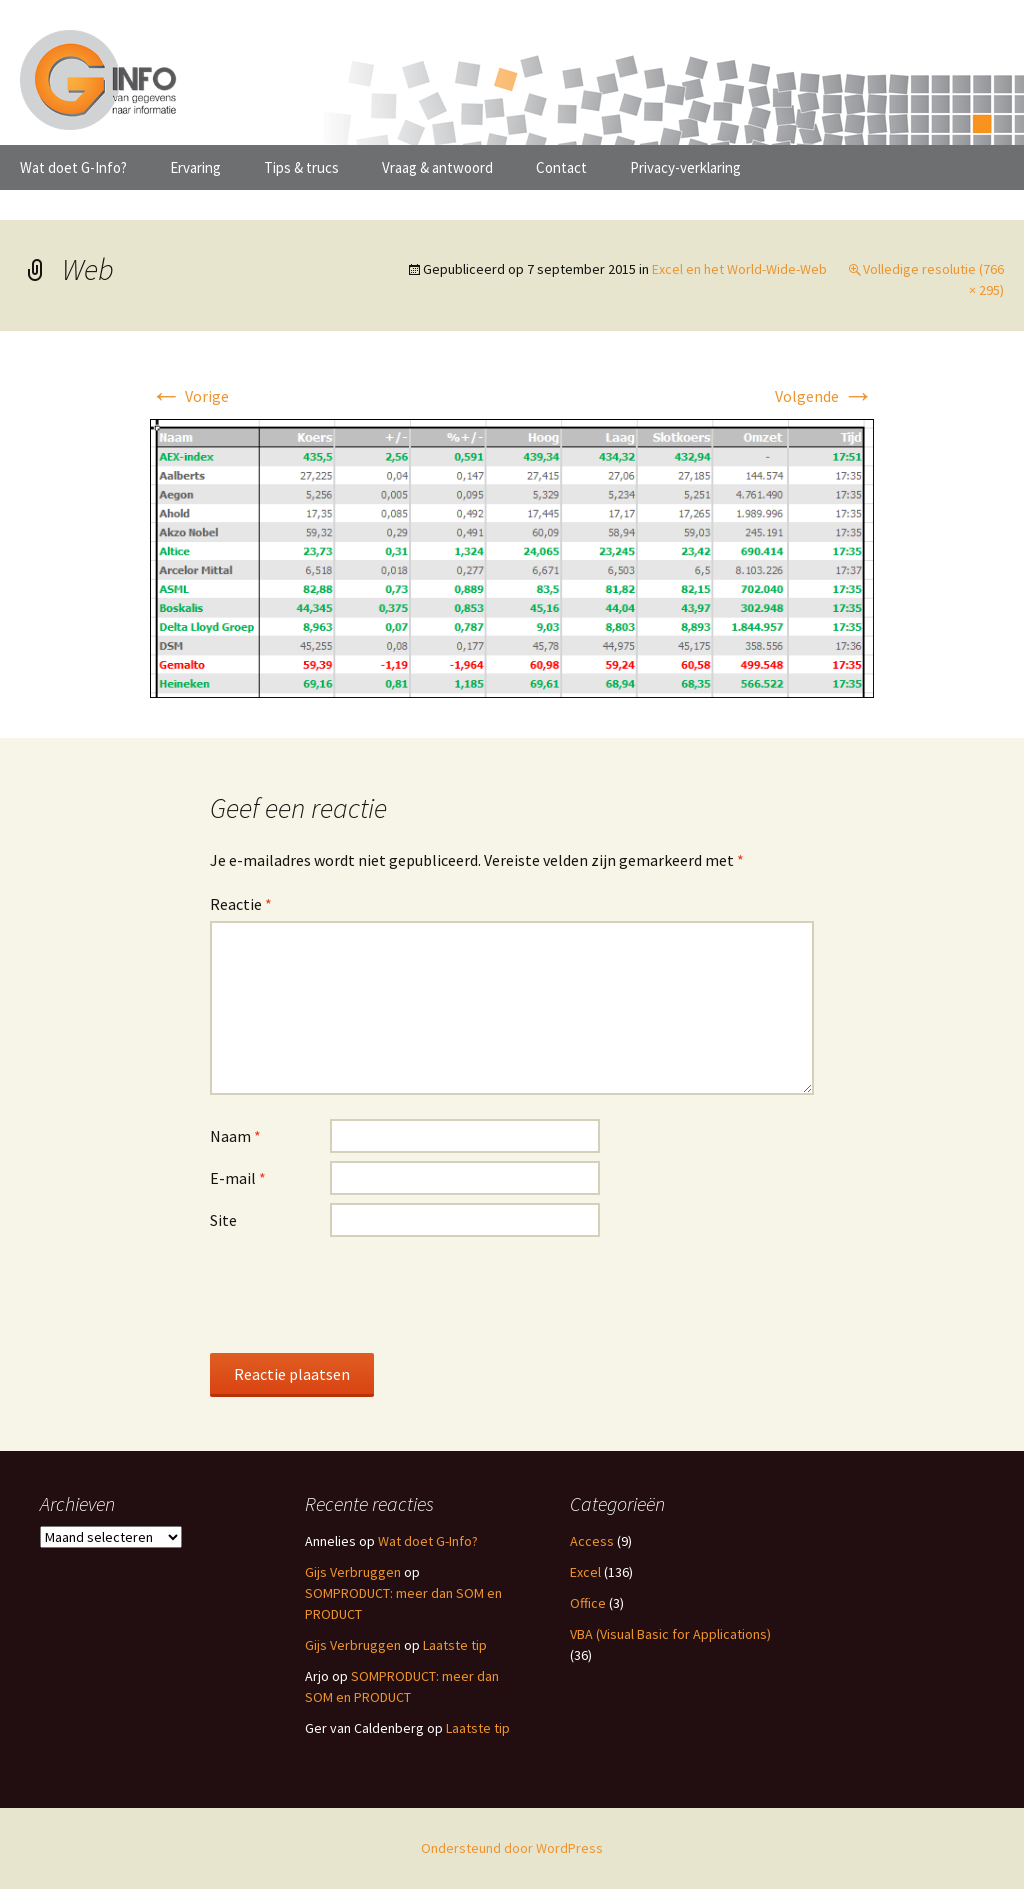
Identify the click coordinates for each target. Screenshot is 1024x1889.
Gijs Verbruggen (353, 1572)
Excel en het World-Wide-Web (739, 269)
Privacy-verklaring (685, 167)
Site (223, 1220)
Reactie (241, 904)
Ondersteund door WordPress (512, 1848)
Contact (561, 167)
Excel (585, 1572)
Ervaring (195, 167)
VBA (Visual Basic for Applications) (670, 1634)
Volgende (824, 396)
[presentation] (362, 1294)
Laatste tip (455, 1645)
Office (588, 1603)
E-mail (238, 1178)
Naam (235, 1136)
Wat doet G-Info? (73, 167)
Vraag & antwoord (437, 167)
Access (592, 1541)
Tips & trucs (301, 167)
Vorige (189, 396)
